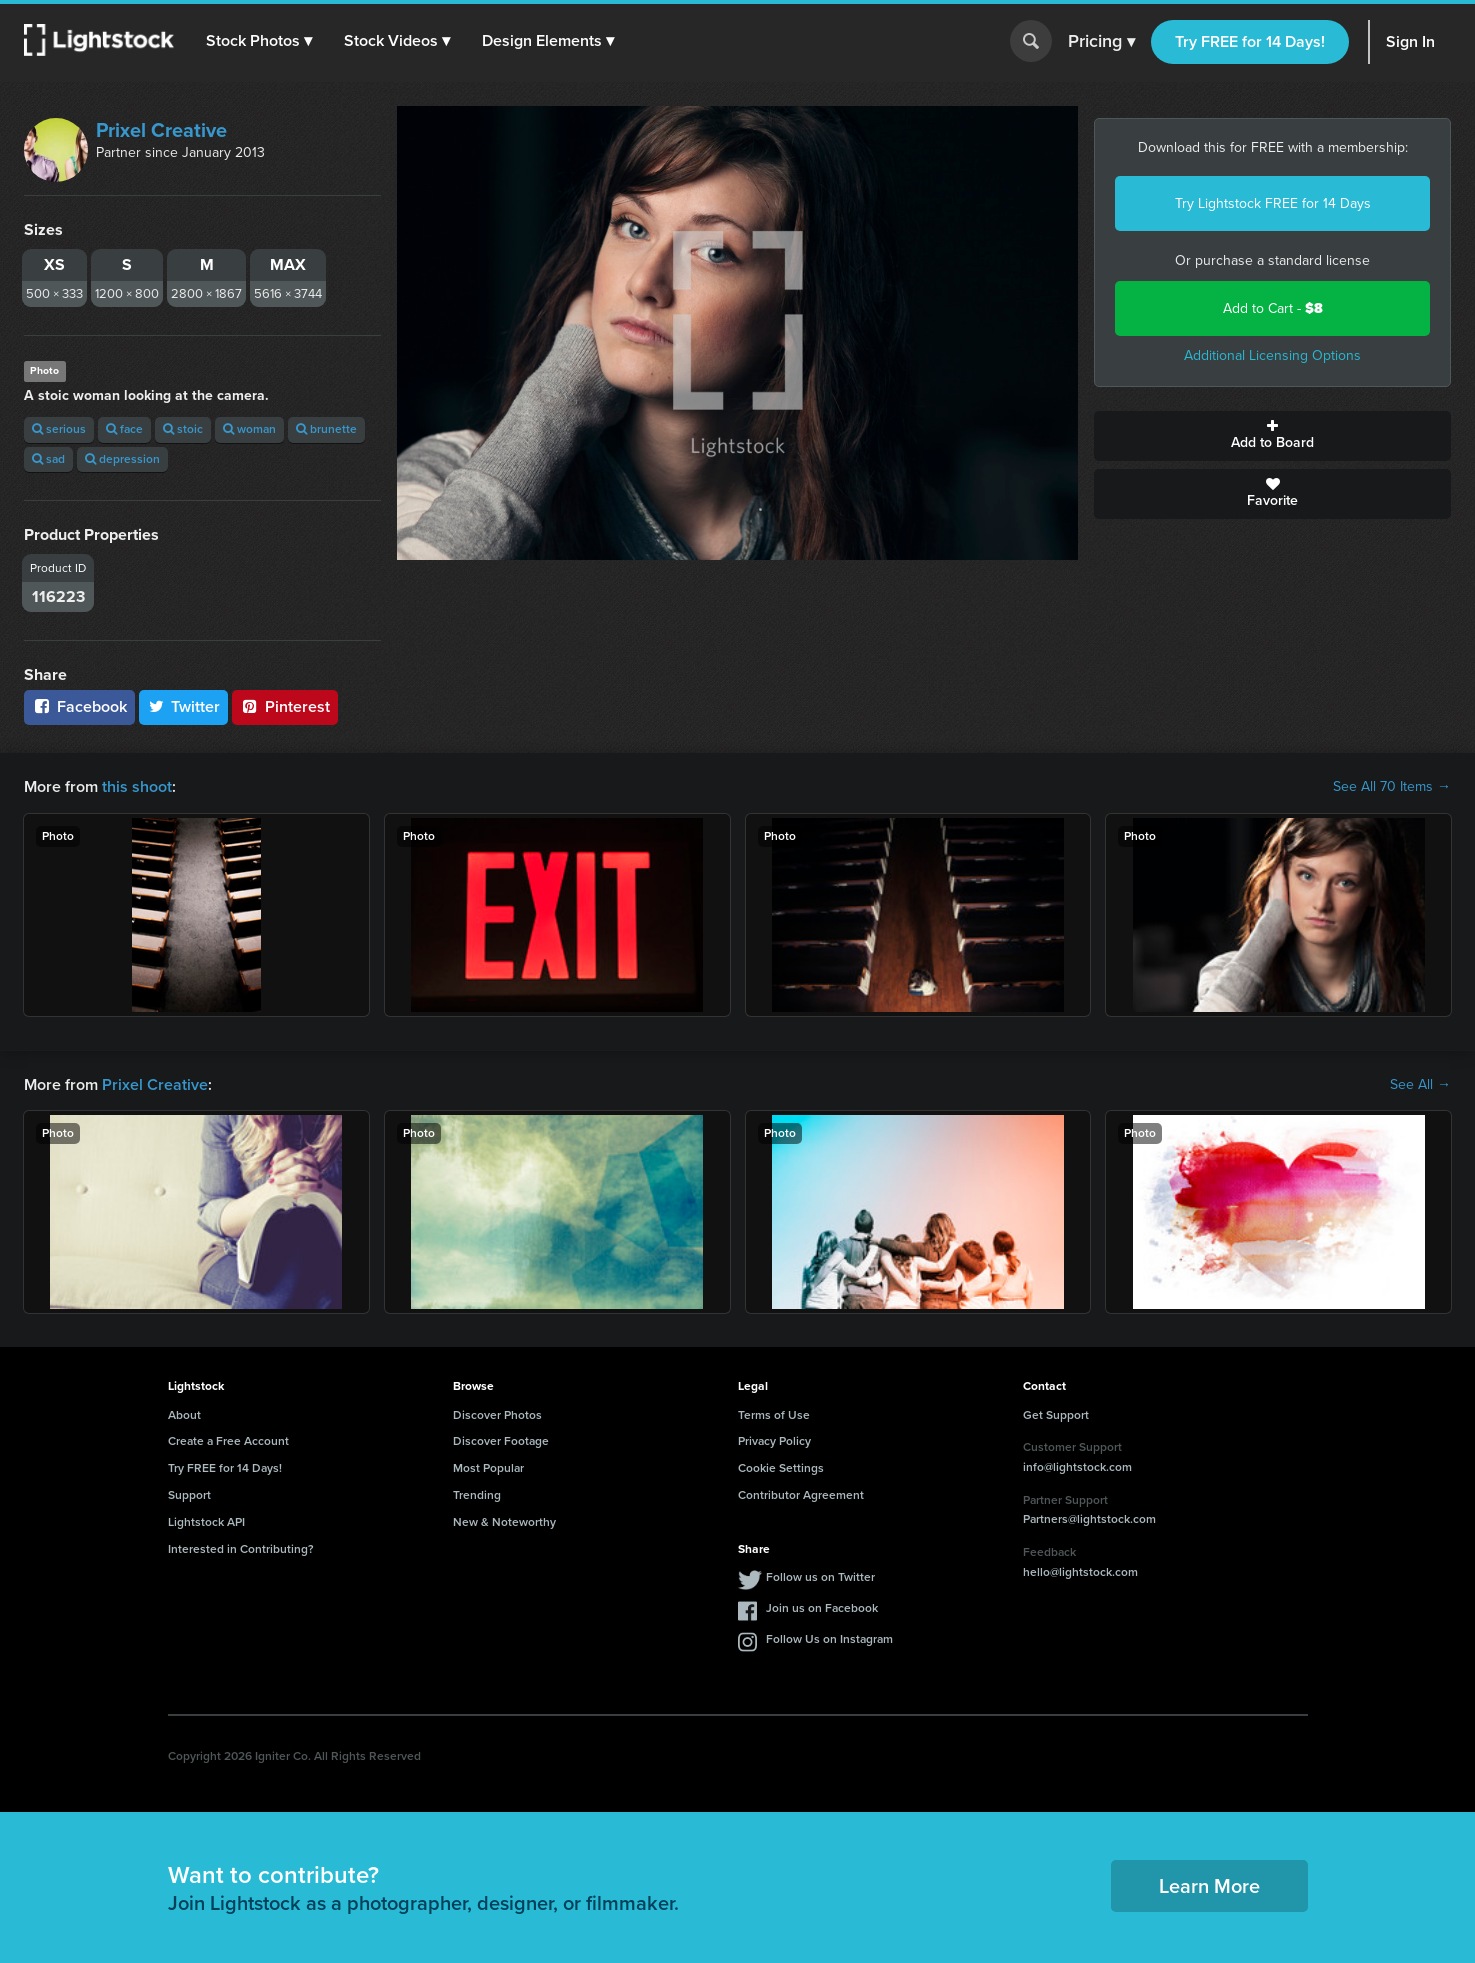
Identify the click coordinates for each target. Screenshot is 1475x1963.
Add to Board (1272, 436)
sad (48, 459)
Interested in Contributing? (241, 1549)
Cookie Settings (781, 1468)
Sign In (1410, 41)
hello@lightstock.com (1080, 1572)
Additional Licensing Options (1272, 355)
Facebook (79, 706)
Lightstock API (206, 1522)
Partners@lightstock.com (1089, 1519)
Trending (477, 1495)
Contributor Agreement (801, 1495)
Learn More (1209, 1886)
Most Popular (488, 1468)
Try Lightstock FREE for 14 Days (1273, 203)
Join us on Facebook (822, 1608)
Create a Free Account (228, 1441)
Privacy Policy (774, 1441)
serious (59, 429)
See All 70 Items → (1392, 787)
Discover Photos (497, 1415)
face (124, 429)
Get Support (1056, 1415)
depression (122, 459)
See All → (1420, 1085)
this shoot (137, 786)
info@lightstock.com (1077, 1467)
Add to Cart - (1273, 308)
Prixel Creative (161, 130)
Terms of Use (774, 1415)
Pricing (1101, 42)
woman (249, 429)
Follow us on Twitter (820, 1577)
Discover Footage (501, 1441)
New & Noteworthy (504, 1522)
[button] (259, 41)
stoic (183, 429)
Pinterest (285, 706)
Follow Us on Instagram (829, 1639)
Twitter (184, 706)
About (184, 1415)
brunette (326, 429)
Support (189, 1495)
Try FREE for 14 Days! (1250, 41)
